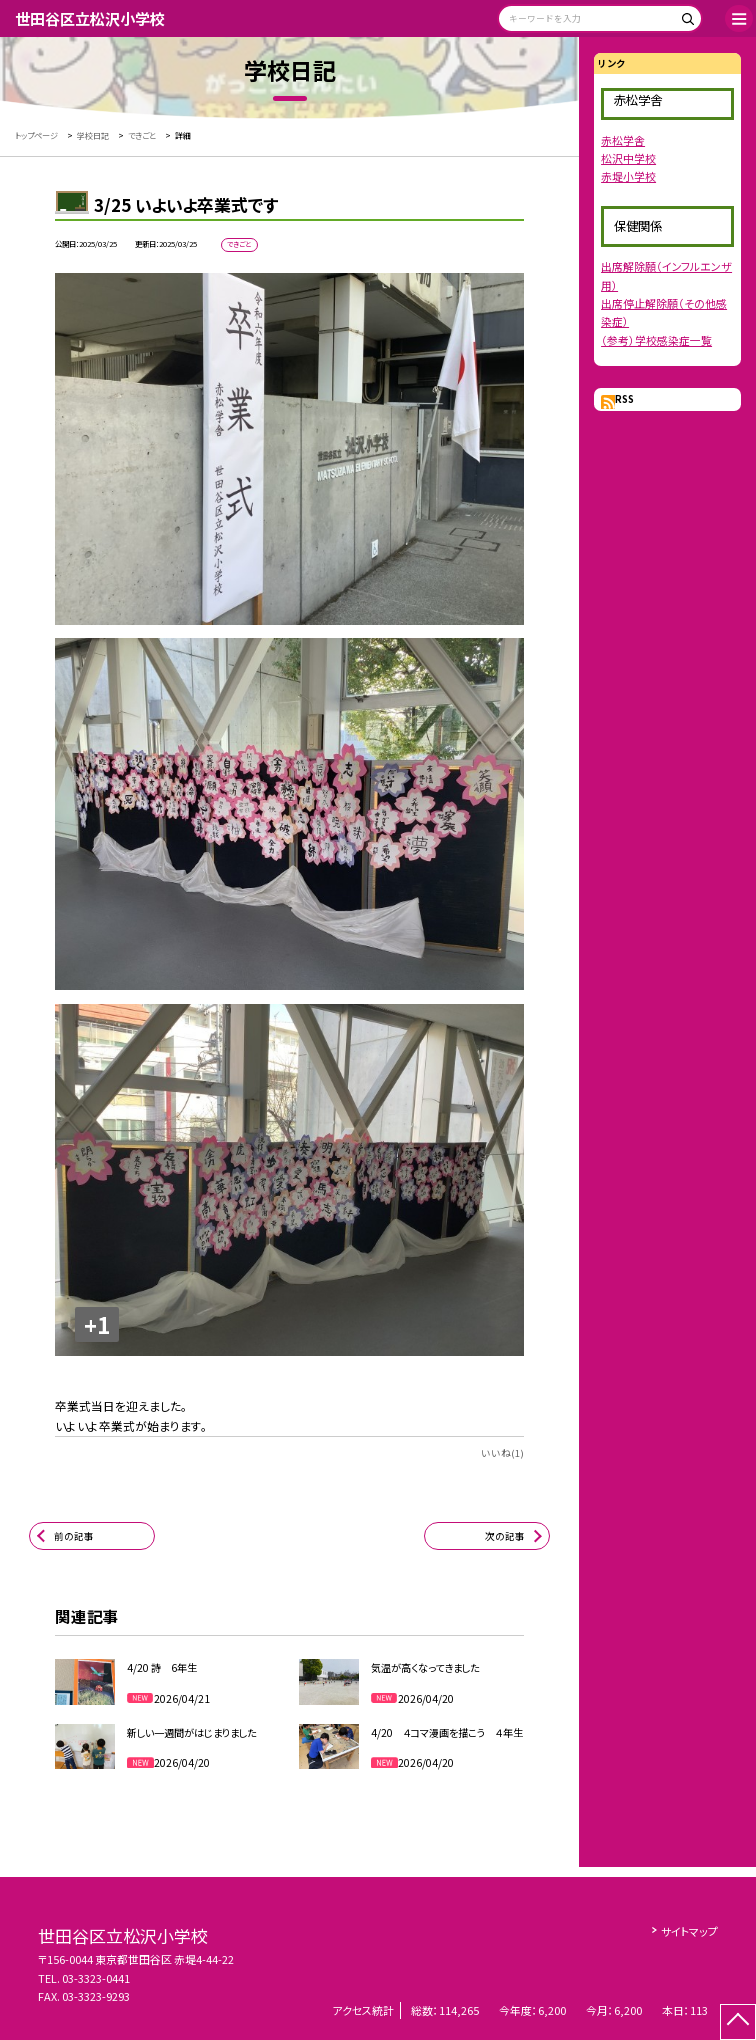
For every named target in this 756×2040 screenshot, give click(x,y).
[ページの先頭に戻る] (738, 2022)
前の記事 (74, 1536)
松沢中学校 (628, 158)
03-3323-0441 (96, 1978)
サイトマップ (689, 1931)
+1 (97, 1324)
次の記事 (505, 1536)
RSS (624, 399)
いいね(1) (502, 1453)
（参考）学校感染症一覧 (656, 340)
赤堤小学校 (628, 176)
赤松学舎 (623, 140)
